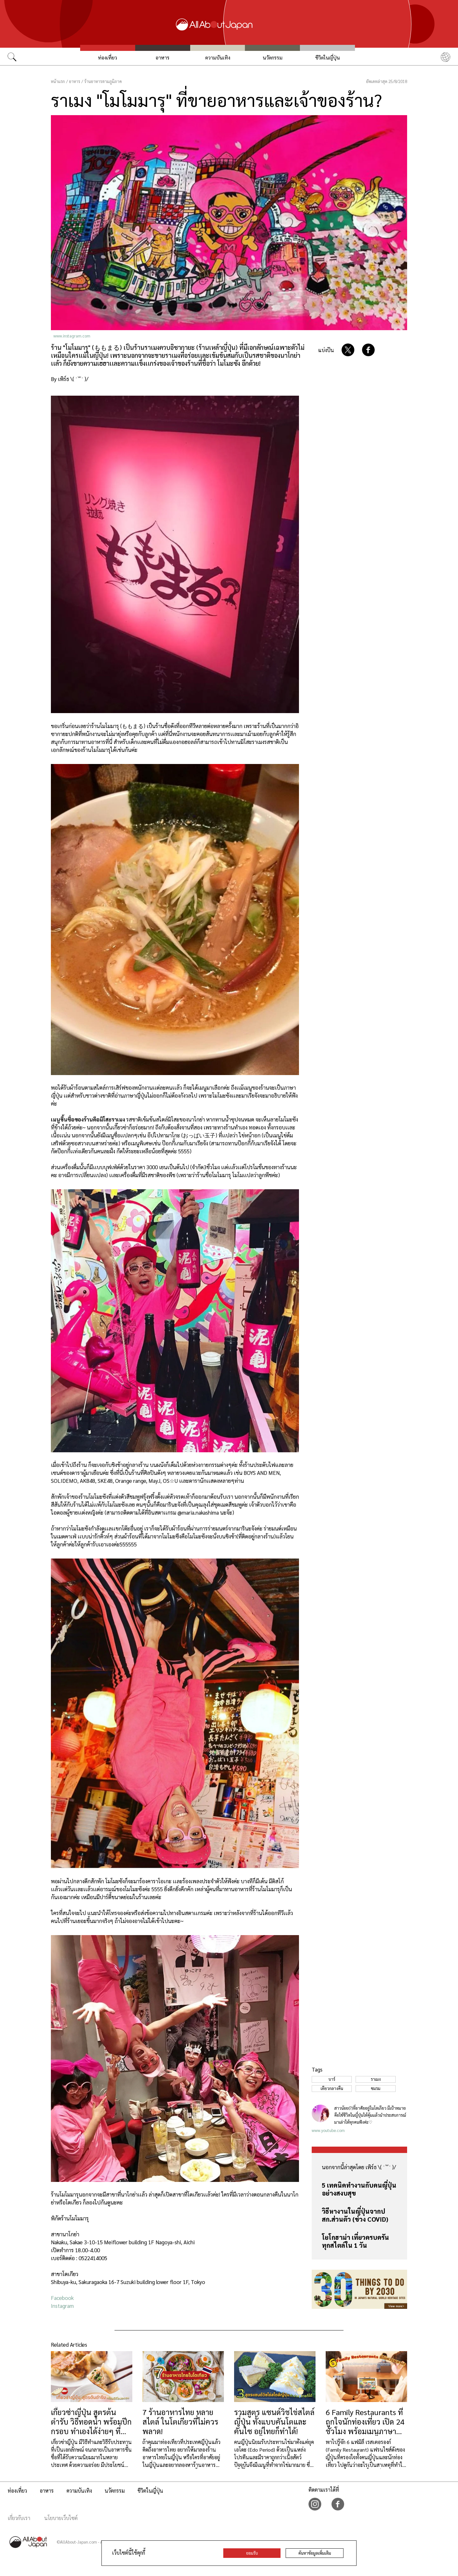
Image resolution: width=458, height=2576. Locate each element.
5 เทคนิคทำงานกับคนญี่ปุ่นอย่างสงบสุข (359, 2189)
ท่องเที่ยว (107, 57)
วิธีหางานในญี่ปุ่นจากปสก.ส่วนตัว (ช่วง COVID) (355, 2215)
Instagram (62, 2305)
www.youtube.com (328, 2130)
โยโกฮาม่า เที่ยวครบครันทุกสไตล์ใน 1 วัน (355, 2241)
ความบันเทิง (217, 57)
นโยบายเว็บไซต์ (61, 2518)
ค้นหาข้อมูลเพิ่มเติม (314, 2553)
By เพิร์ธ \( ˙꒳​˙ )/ (69, 378)
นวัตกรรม (272, 57)
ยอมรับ (252, 2553)
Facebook (62, 2297)
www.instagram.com (71, 335)
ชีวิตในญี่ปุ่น (327, 57)
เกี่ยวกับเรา (19, 2518)
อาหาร (163, 57)
